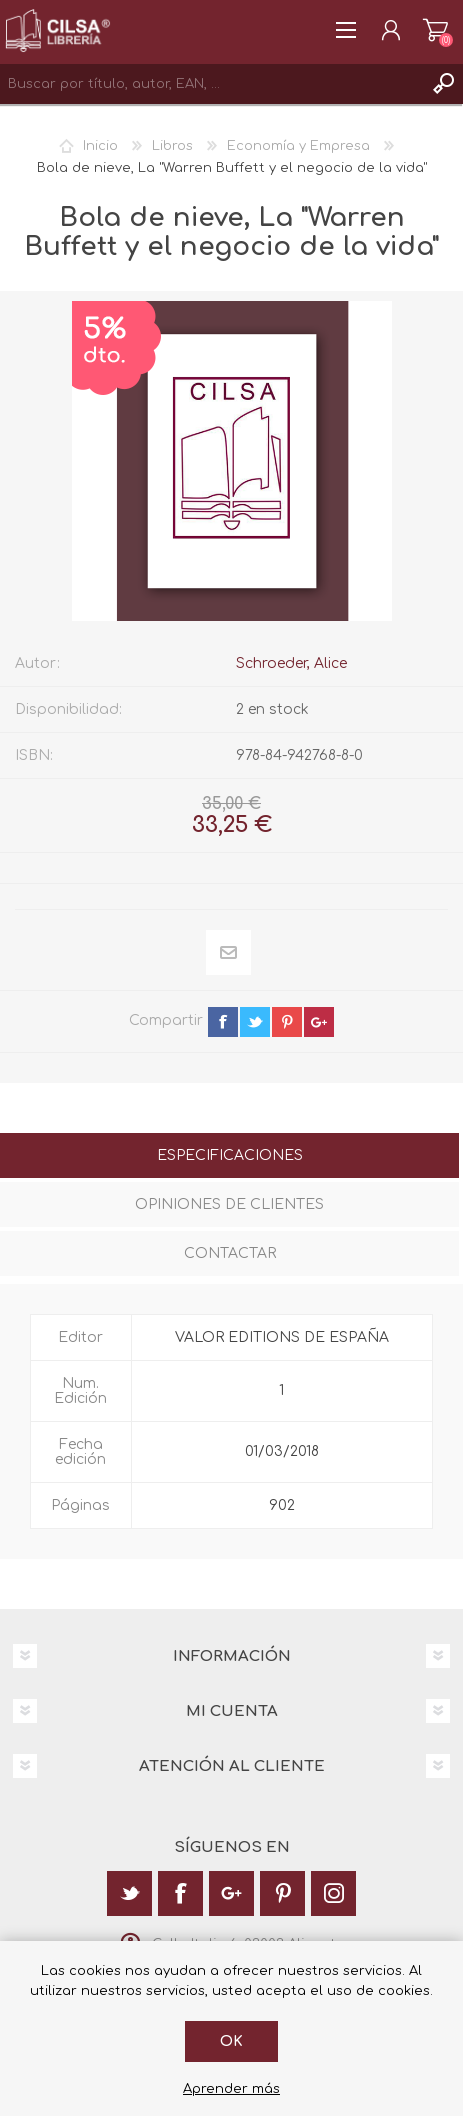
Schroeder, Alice (291, 663)
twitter (255, 1022)
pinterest (287, 1022)
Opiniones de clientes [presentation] (229, 1204)
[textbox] (211, 84)
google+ (319, 1022)
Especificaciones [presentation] (230, 1155)
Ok (231, 2041)
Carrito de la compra (435, 30)
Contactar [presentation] (230, 1253)
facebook (223, 1022)
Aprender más (231, 2089)
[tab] (229, 1157)
